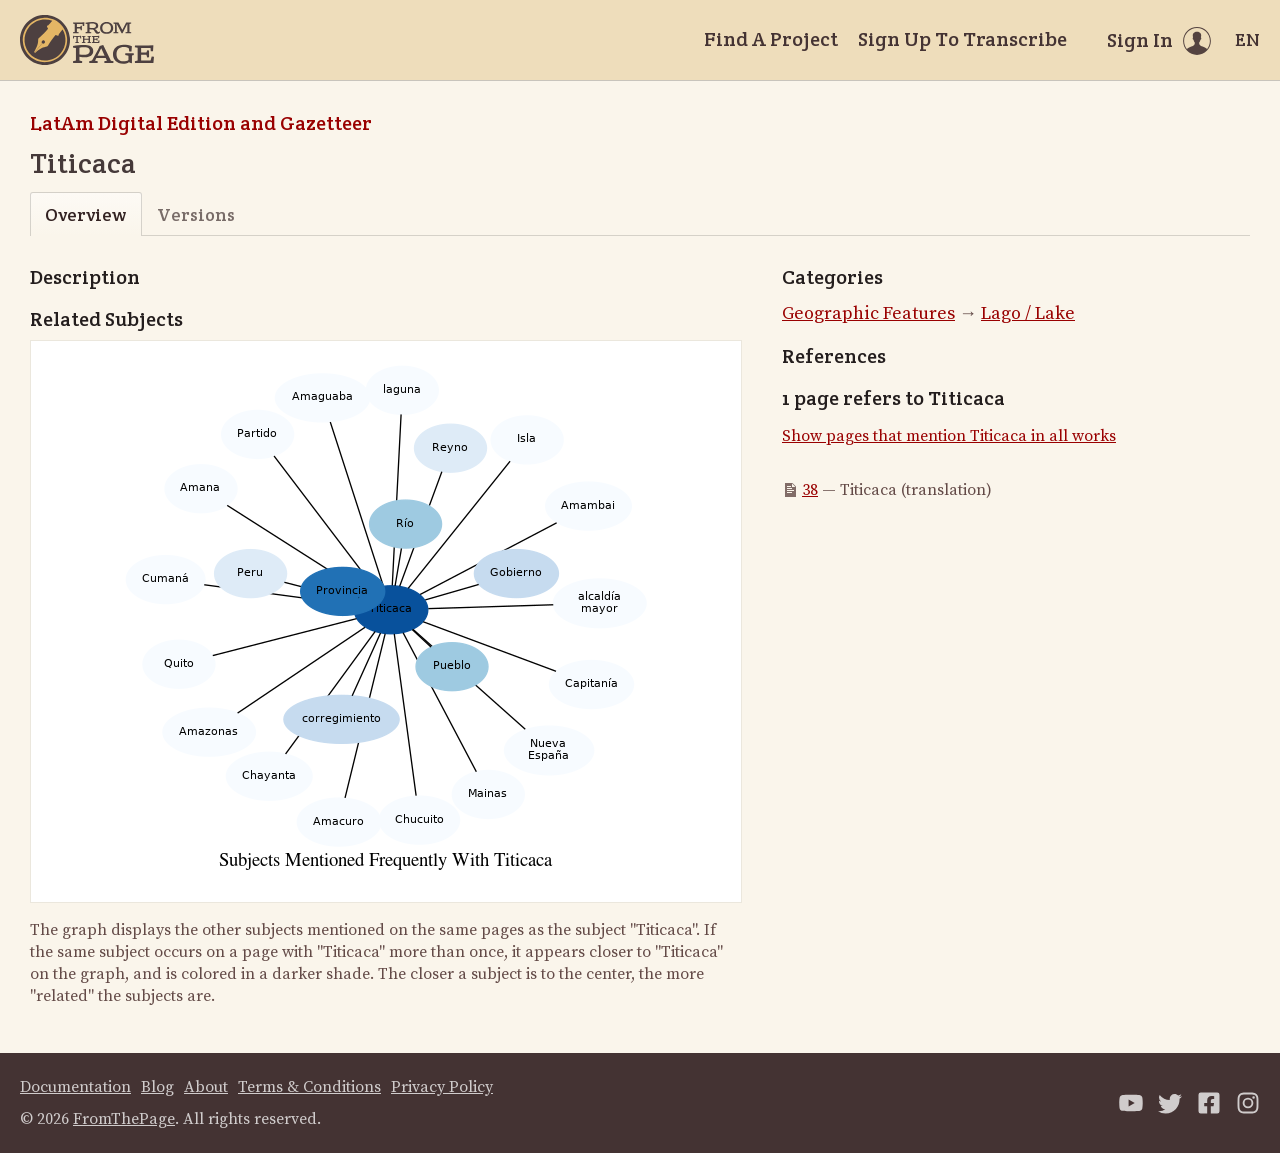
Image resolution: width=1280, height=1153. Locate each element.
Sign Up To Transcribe (962, 39)
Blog (157, 1087)
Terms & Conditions (309, 1087)
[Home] (87, 40)
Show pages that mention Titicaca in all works (949, 436)
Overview (85, 214)
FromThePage (124, 1119)
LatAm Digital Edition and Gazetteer (201, 123)
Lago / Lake (1028, 313)
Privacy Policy (442, 1087)
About (206, 1087)
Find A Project (771, 39)
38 (810, 490)
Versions (196, 214)
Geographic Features (868, 313)
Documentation (75, 1087)
